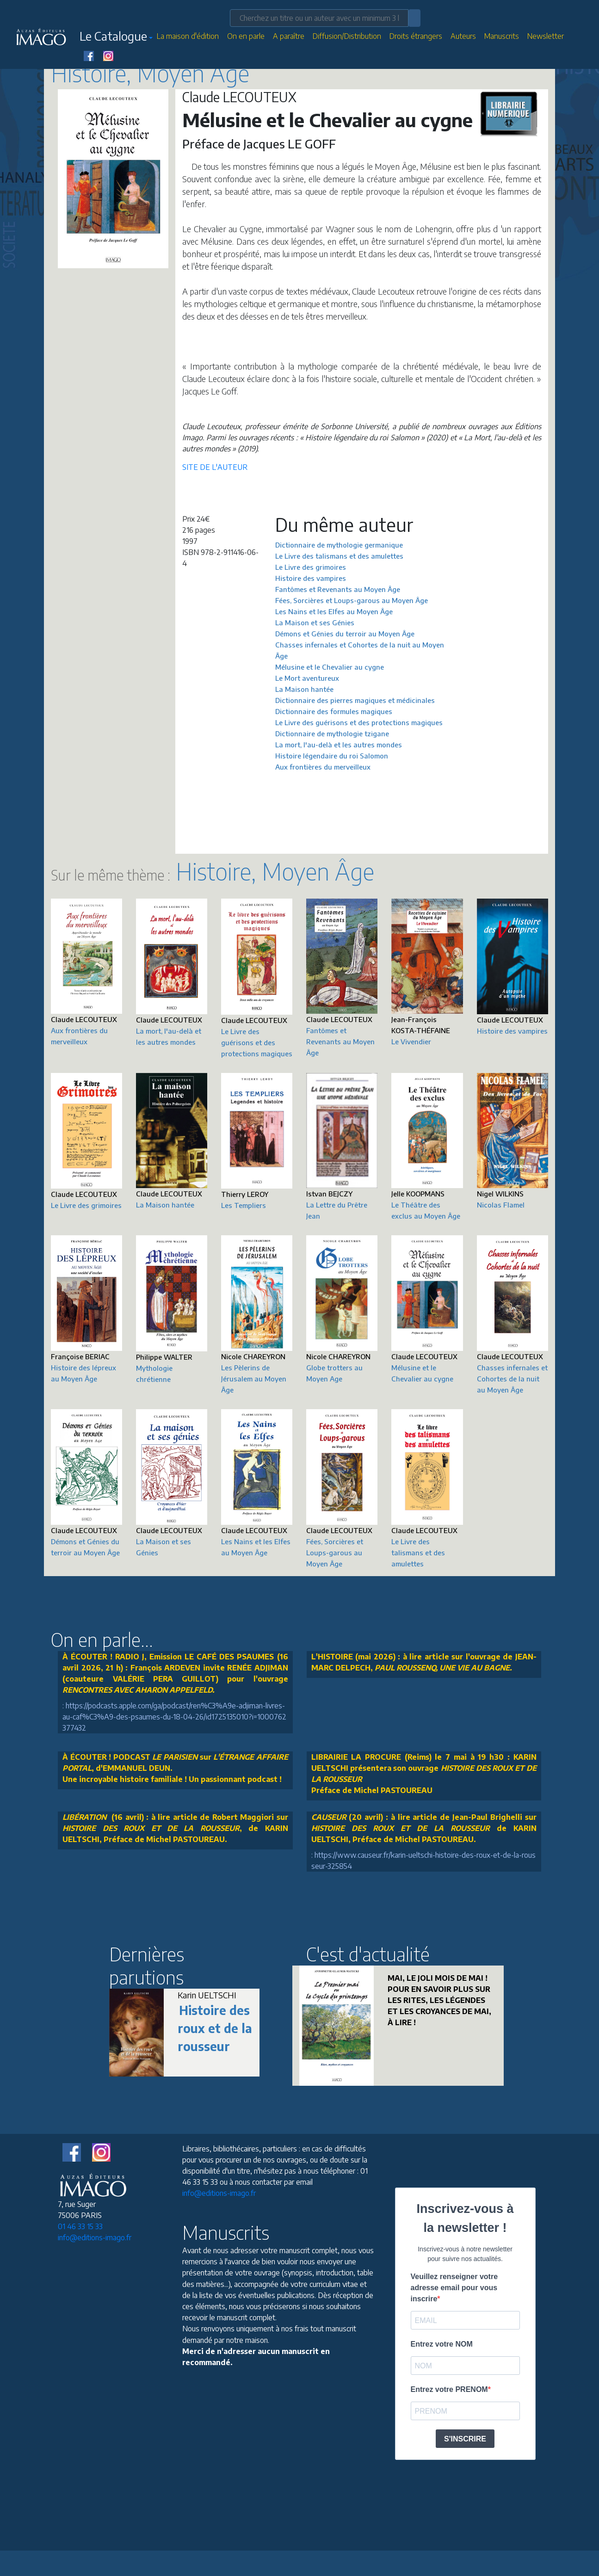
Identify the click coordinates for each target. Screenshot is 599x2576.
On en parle (246, 36)
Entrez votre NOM (442, 2344)
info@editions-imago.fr (94, 2237)
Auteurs (463, 36)
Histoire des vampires (310, 578)
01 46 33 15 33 (80, 2226)
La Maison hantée (304, 689)
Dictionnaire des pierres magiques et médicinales (355, 700)
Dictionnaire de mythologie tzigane (332, 733)
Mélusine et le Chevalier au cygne (329, 667)
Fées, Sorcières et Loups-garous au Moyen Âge (351, 600)
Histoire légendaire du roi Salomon (331, 756)
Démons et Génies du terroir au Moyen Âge (344, 633)
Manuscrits (501, 36)
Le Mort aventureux (307, 678)
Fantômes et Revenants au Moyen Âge (337, 589)
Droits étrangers (415, 36)
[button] (116, 38)
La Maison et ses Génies (314, 622)
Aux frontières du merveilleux (323, 767)
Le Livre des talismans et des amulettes (339, 556)
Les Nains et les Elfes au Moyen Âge (334, 611)
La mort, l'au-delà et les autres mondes (338, 744)
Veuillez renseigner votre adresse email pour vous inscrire (454, 2288)
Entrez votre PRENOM (449, 2389)
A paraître (288, 36)
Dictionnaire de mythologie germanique (339, 545)
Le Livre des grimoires (310, 567)
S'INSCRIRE (465, 2439)
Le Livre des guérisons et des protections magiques (359, 722)
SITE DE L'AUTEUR (214, 467)
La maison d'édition (188, 36)
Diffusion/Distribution (347, 36)
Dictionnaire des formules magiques (333, 711)
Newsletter (545, 36)
